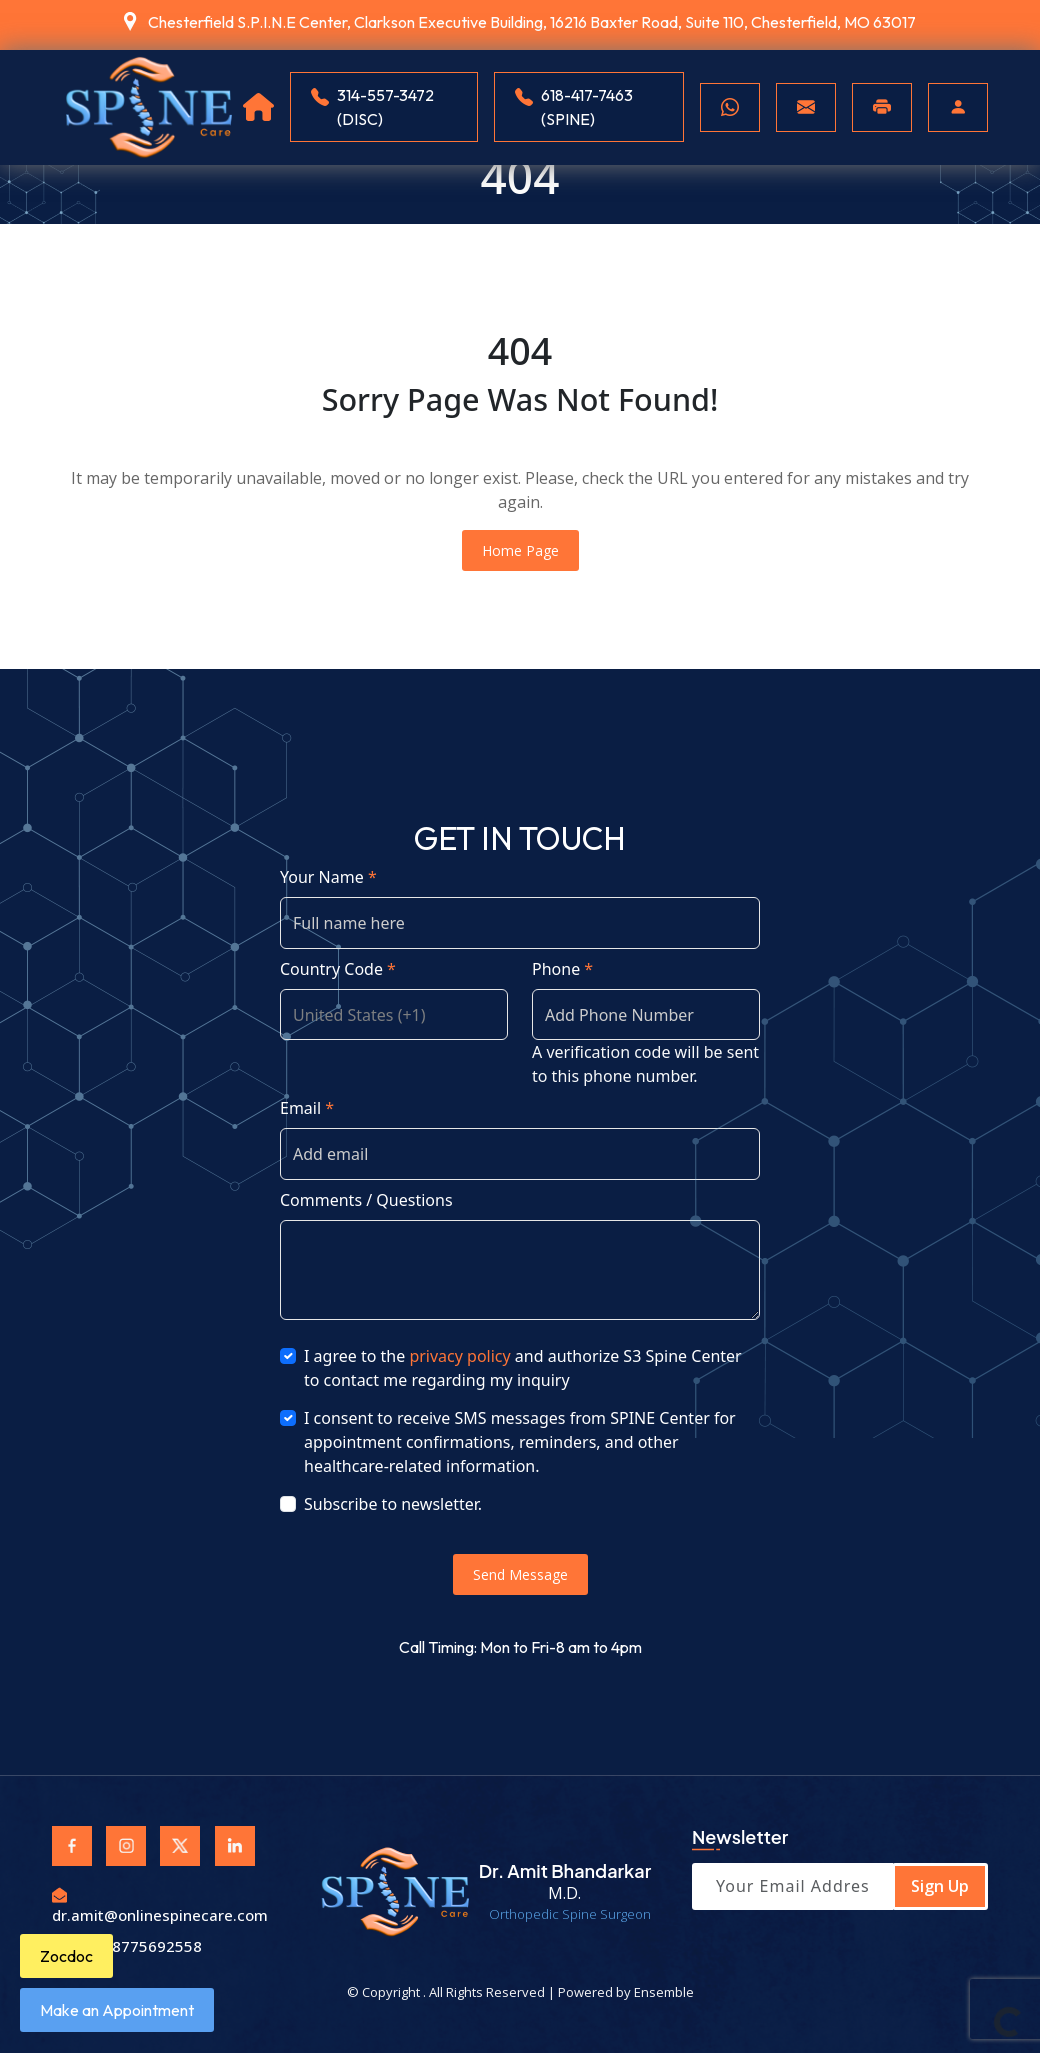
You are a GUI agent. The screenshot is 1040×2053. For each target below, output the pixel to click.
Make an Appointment (117, 2010)
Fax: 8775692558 (127, 1946)
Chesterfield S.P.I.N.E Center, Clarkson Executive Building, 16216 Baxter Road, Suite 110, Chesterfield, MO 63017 (532, 22)
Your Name (328, 877)
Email (307, 1108)
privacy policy (459, 1356)
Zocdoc (66, 1956)
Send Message (520, 1574)
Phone (562, 969)
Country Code (338, 969)
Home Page (520, 550)
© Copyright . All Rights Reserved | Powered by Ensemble (520, 1992)
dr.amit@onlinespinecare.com (160, 1904)
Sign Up (940, 1886)
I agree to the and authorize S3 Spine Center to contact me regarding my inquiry (523, 1368)
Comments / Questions (366, 1200)
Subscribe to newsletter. (393, 1504)
